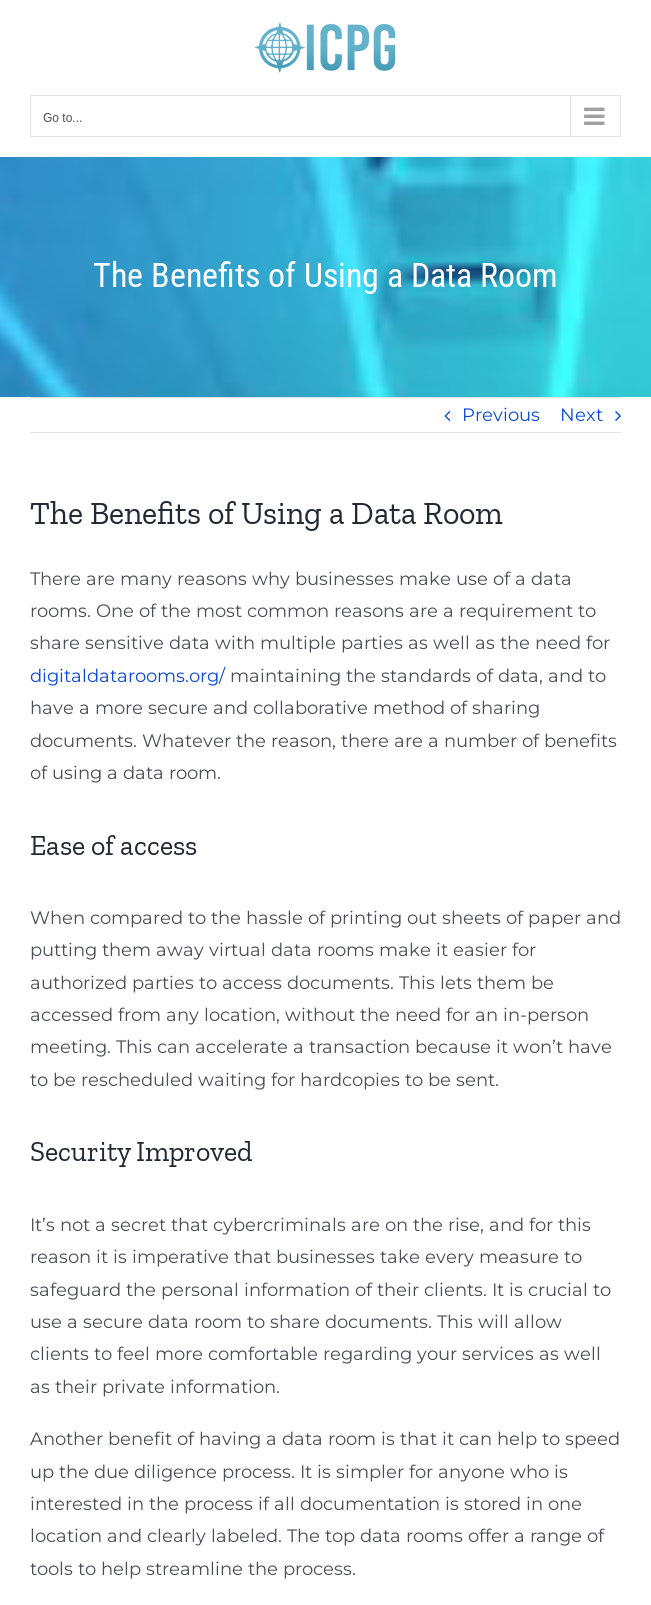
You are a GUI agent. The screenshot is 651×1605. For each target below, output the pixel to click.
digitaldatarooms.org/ (127, 676)
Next (581, 415)
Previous (501, 415)
